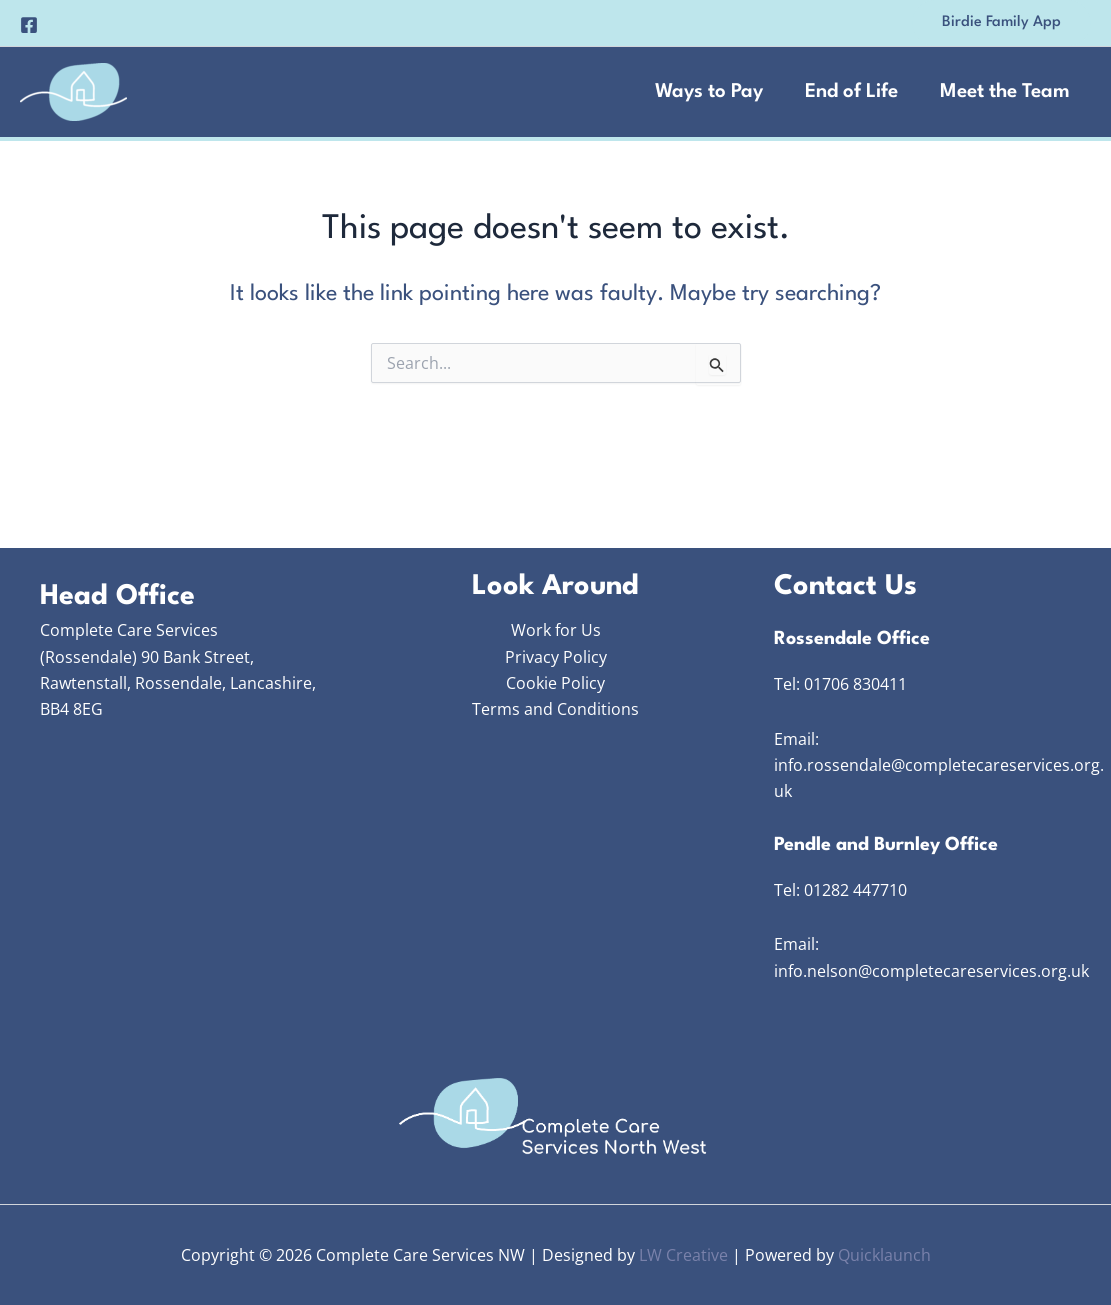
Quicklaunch (884, 1255)
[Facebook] (29, 25)
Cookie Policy (555, 683)
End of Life (851, 92)
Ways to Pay (709, 92)
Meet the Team (1005, 92)
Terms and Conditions (555, 709)
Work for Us (556, 630)
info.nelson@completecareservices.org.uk (931, 971)
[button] (1001, 23)
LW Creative (683, 1255)
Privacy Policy (556, 657)
